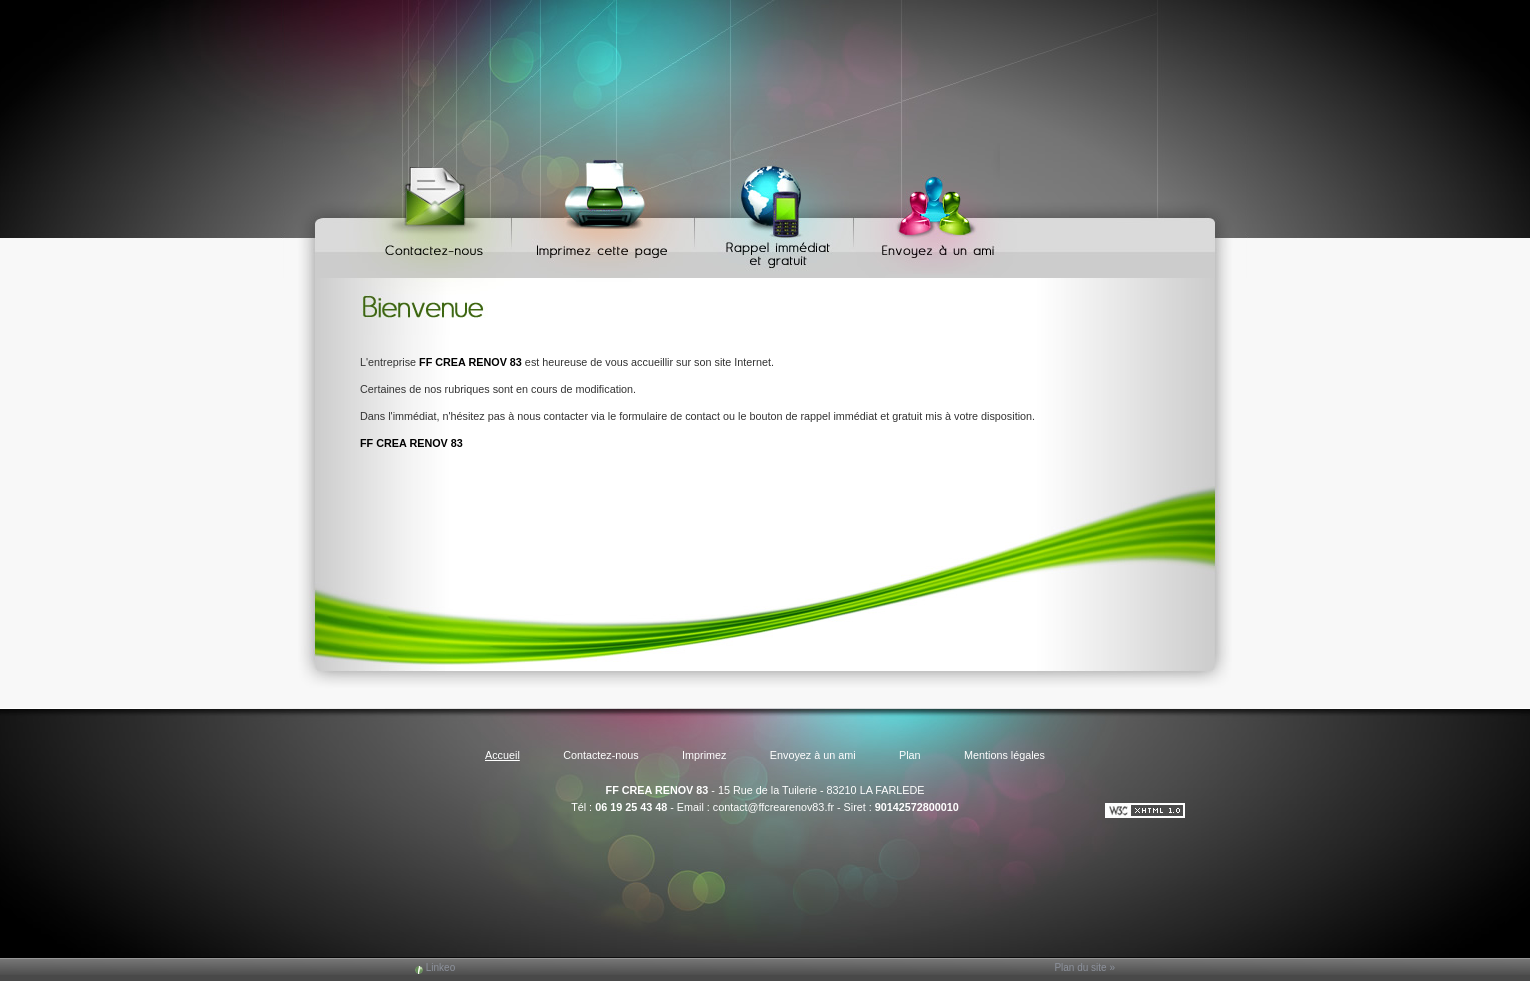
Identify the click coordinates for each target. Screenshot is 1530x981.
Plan (910, 755)
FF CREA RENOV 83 (657, 790)
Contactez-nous (437, 210)
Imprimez (606, 210)
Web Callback (777, 210)
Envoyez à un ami (928, 210)
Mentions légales (1004, 755)
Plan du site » (1084, 967)
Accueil (502, 755)
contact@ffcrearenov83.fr (773, 807)
